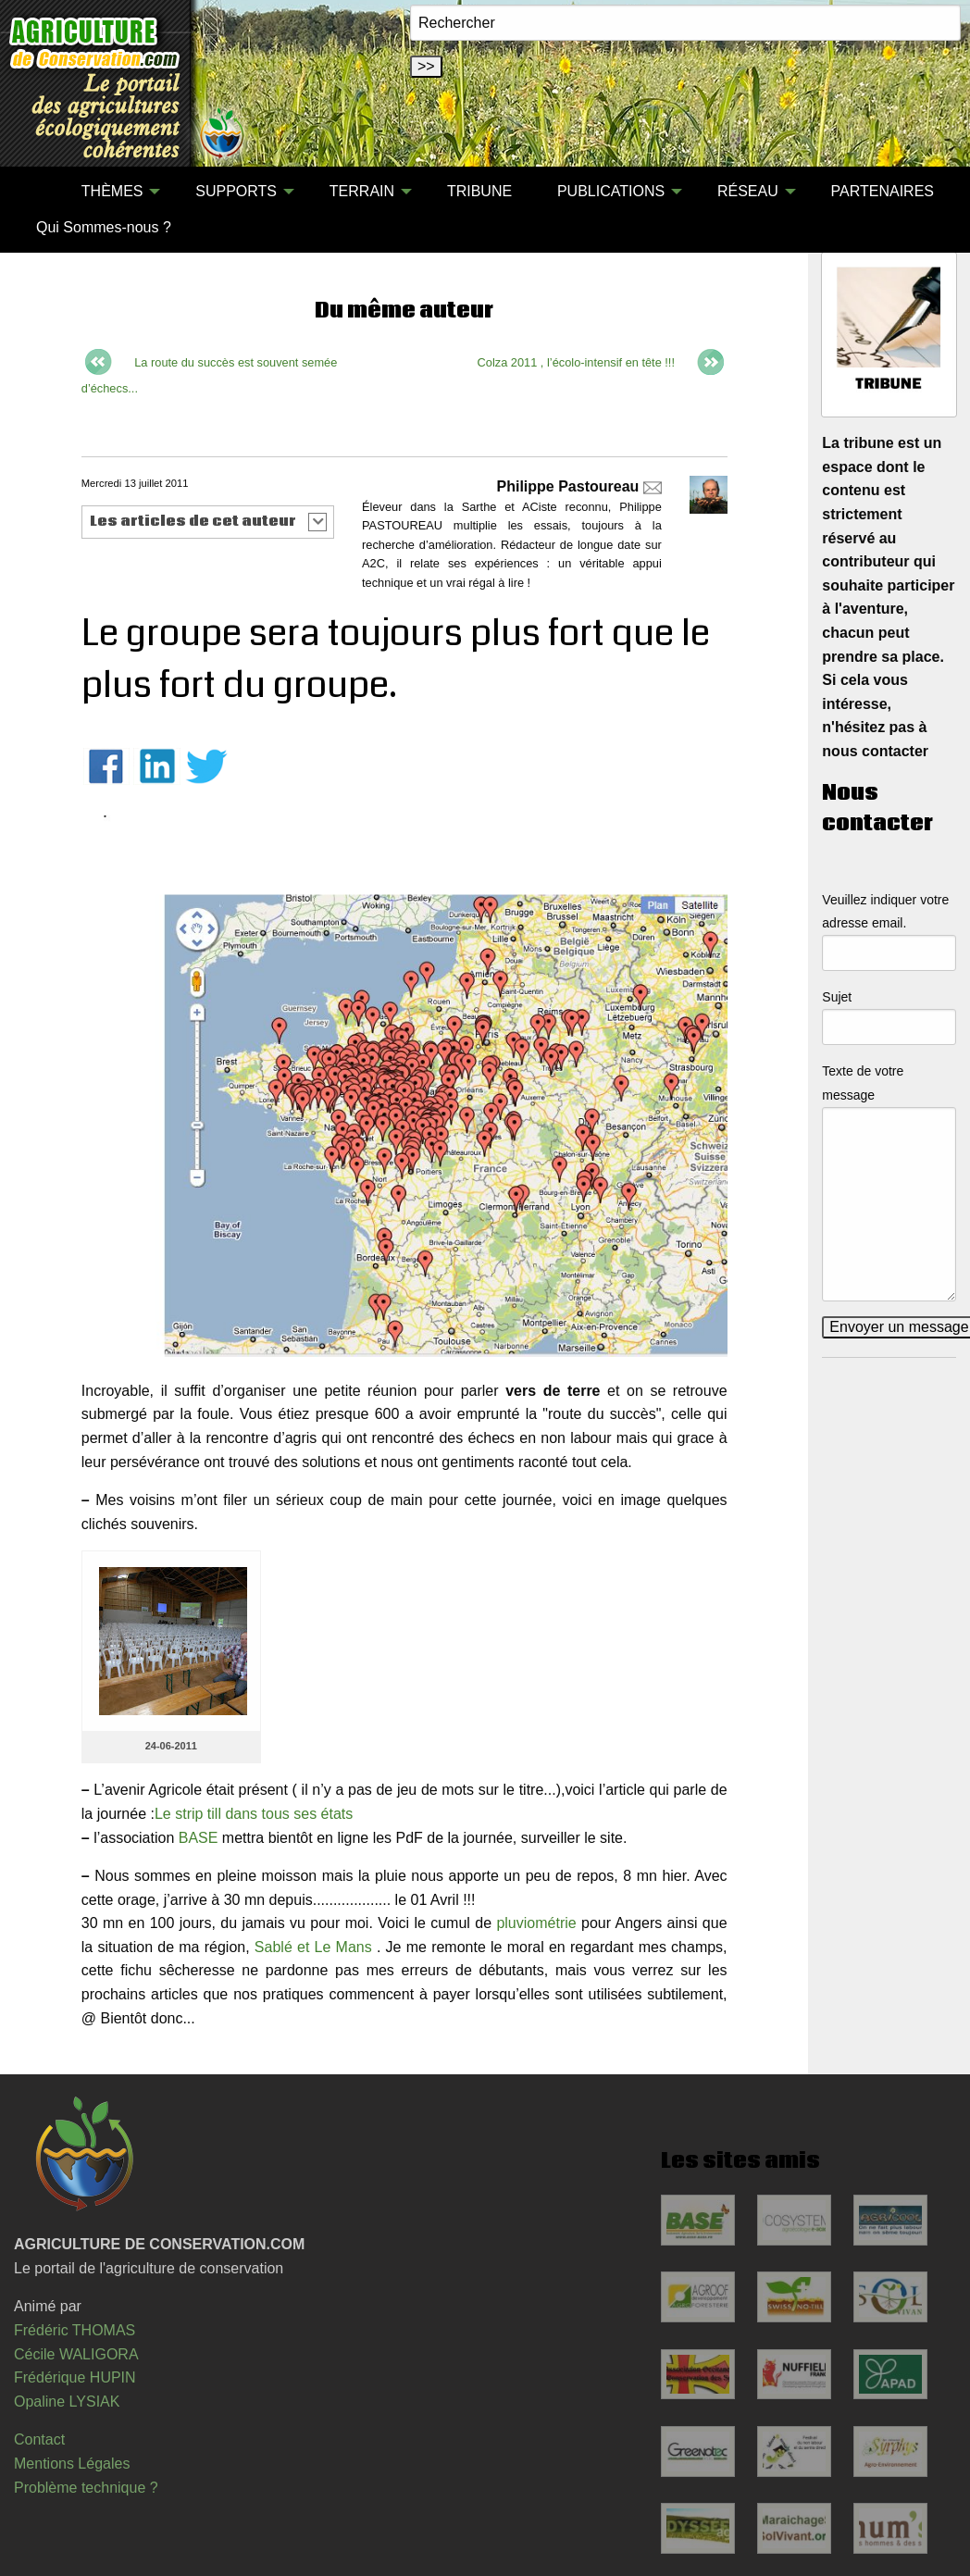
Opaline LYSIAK (66, 2401)
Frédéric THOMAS (74, 2330)
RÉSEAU (747, 191)
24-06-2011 (171, 1745)
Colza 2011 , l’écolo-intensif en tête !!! (576, 361)
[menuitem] (36, 191)
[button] (207, 522)
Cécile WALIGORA (76, 2354)
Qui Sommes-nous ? (103, 227)
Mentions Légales (72, 2463)
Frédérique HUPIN (75, 2377)
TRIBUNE (479, 191)
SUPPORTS (236, 191)
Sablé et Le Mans (313, 1947)
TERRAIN (362, 191)
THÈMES (112, 191)
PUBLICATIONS (611, 191)
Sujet (837, 996)
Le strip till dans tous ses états (254, 1814)
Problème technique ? (86, 2487)
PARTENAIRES (882, 191)
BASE (198, 1838)
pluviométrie (536, 1923)
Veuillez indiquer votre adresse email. (885, 911)
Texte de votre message (862, 1082)
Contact (39, 2439)
